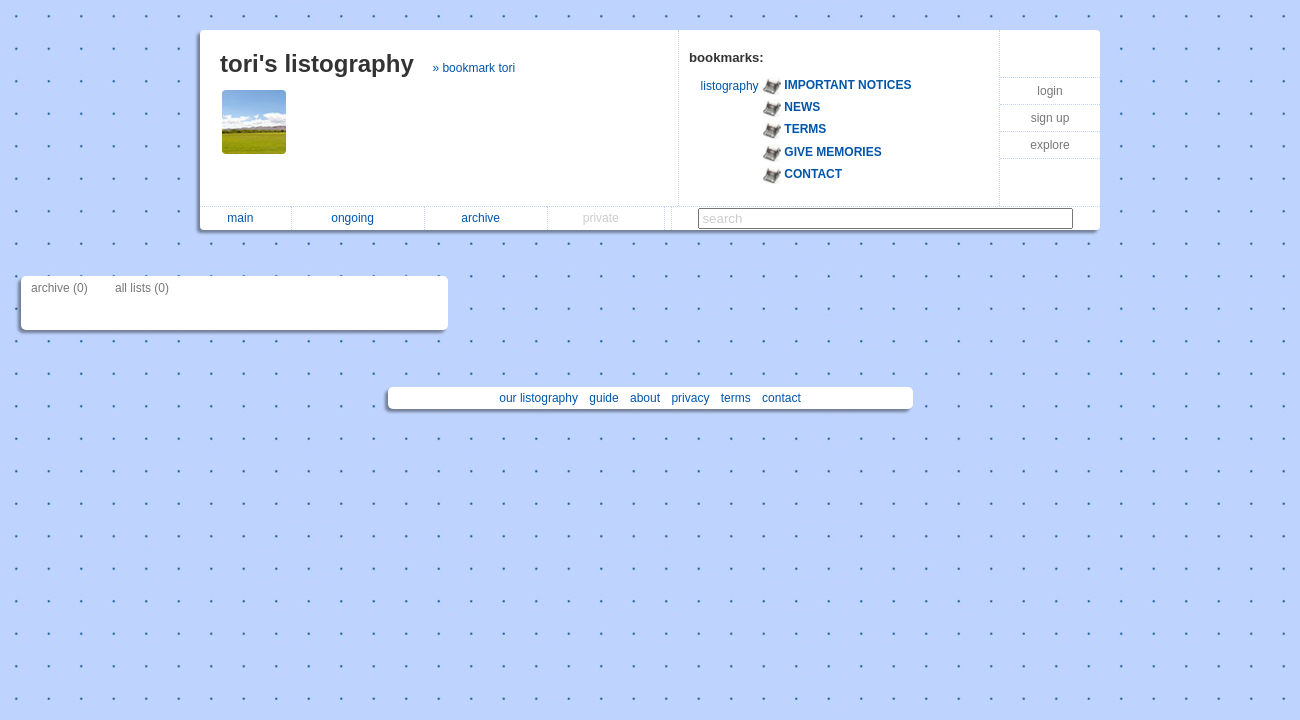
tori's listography (317, 63)
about (645, 398)
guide (603, 398)
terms (736, 398)
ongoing (357, 218)
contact (781, 398)
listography (730, 86)
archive (485, 218)
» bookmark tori (473, 68)
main (245, 218)
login (1049, 91)
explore (1049, 145)
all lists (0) (142, 288)
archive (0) (59, 288)
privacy (690, 398)
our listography (538, 398)
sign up (1050, 118)
